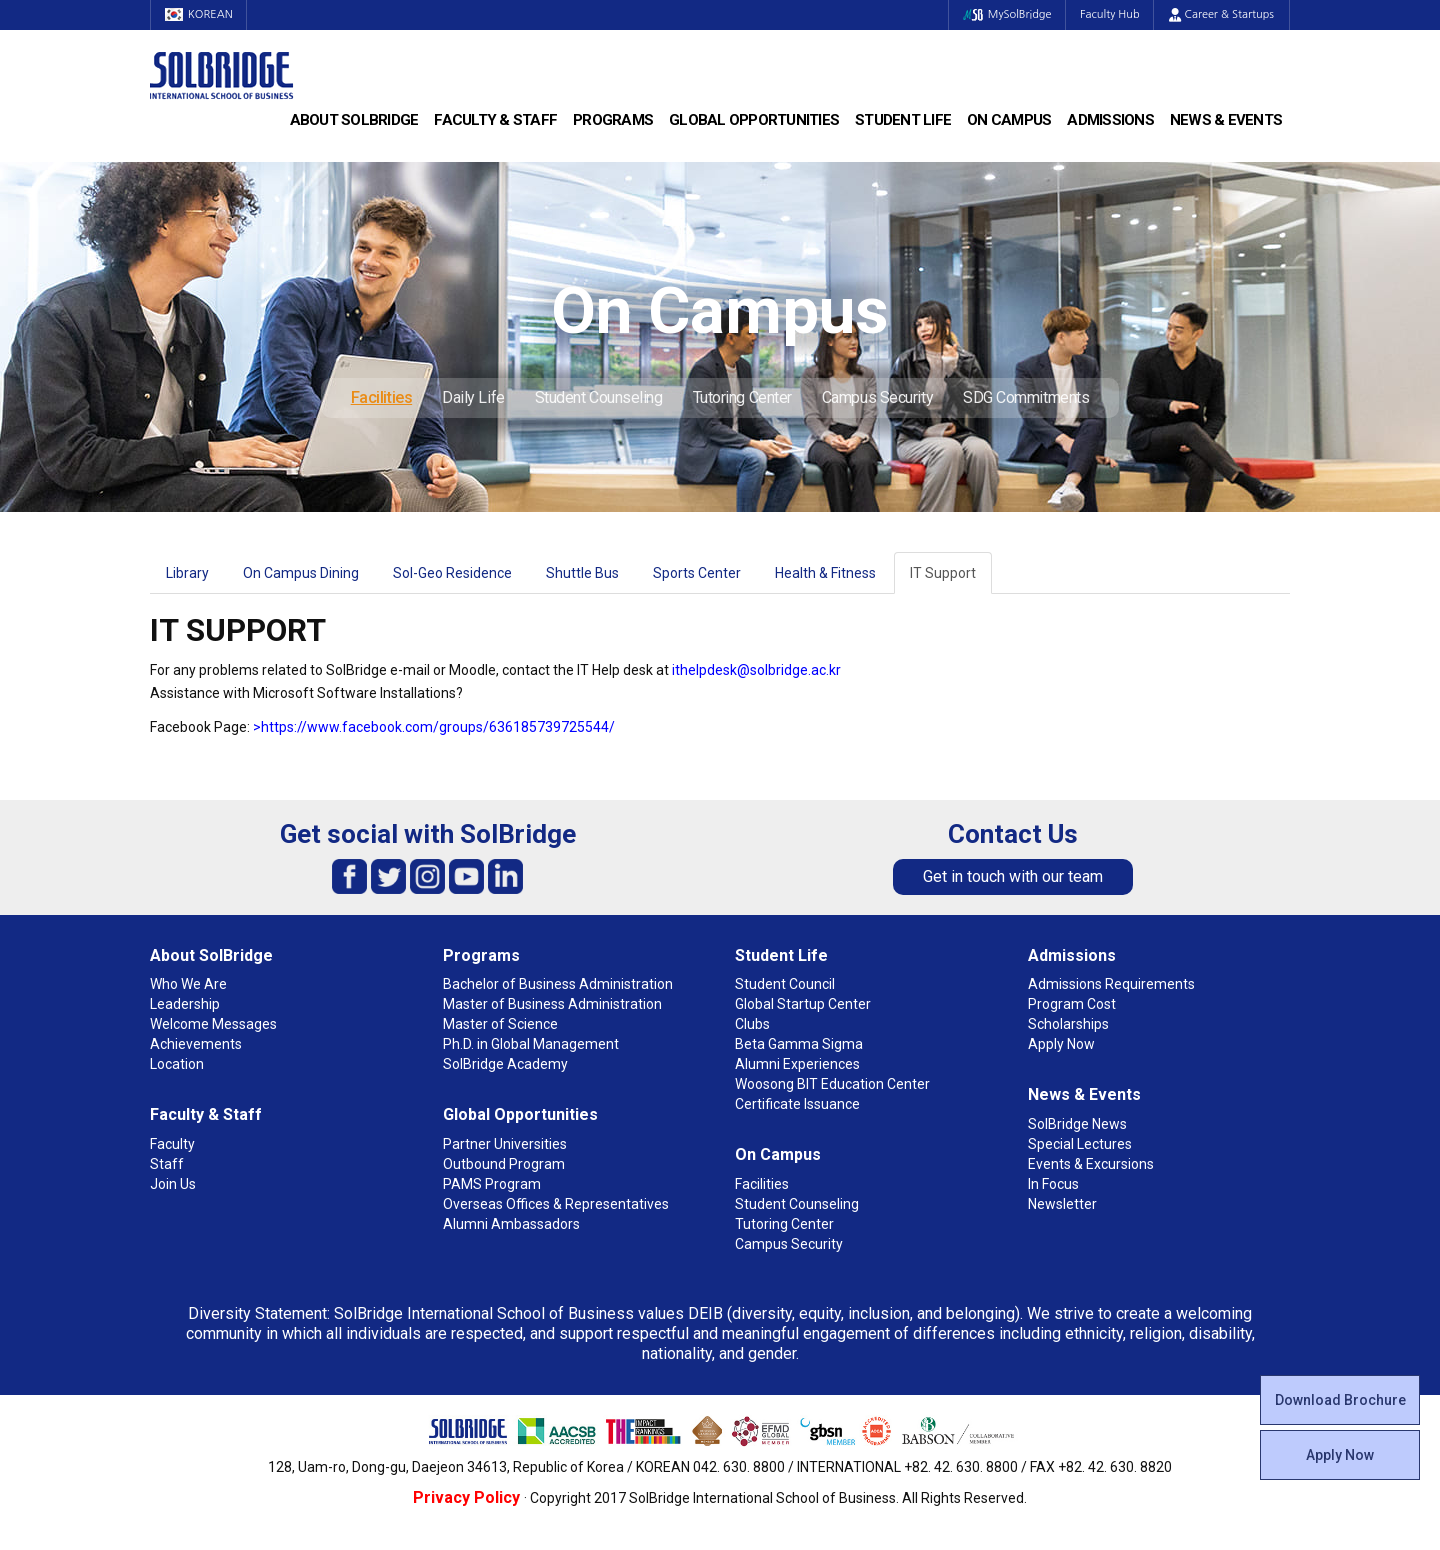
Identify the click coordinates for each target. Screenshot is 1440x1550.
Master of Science (500, 1024)
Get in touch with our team (1013, 876)
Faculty (172, 1144)
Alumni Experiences (797, 1064)
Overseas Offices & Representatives (556, 1204)
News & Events (1226, 120)
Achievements (196, 1044)
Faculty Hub (1109, 14)
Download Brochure (1340, 1400)
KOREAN (200, 14)
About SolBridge (354, 120)
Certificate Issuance (797, 1104)
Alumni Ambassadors (511, 1224)
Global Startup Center (803, 1004)
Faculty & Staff (495, 120)
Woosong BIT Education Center (832, 1084)
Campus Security (877, 397)
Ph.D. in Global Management (531, 1044)
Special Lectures (1080, 1144)
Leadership (185, 1004)
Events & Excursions (1091, 1164)
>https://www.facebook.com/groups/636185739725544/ (434, 727)
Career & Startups (1221, 14)
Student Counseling (599, 397)
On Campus (1009, 120)
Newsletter (1062, 1204)
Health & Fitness (825, 573)
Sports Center (697, 573)
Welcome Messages (213, 1024)
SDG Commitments (1026, 397)
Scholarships (1068, 1024)
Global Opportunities (754, 120)
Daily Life (473, 397)
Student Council (785, 984)
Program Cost (1072, 1004)
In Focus (1053, 1184)
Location (177, 1064)
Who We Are (188, 984)
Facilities (382, 397)
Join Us (173, 1184)
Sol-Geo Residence (452, 573)
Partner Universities (505, 1144)
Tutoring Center (742, 397)
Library (187, 573)
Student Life (903, 120)
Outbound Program (504, 1164)
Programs (613, 120)
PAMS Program (492, 1184)
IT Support (943, 573)
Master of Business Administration (552, 1004)
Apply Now (1340, 1455)
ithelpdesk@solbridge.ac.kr (756, 670)
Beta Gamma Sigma (799, 1044)
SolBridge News (1077, 1124)
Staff (167, 1164)
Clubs (752, 1024)
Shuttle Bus (582, 573)
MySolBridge (1003, 14)
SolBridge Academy (505, 1064)
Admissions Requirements (1111, 984)
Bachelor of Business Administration (558, 984)
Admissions (1110, 120)
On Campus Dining (301, 573)
